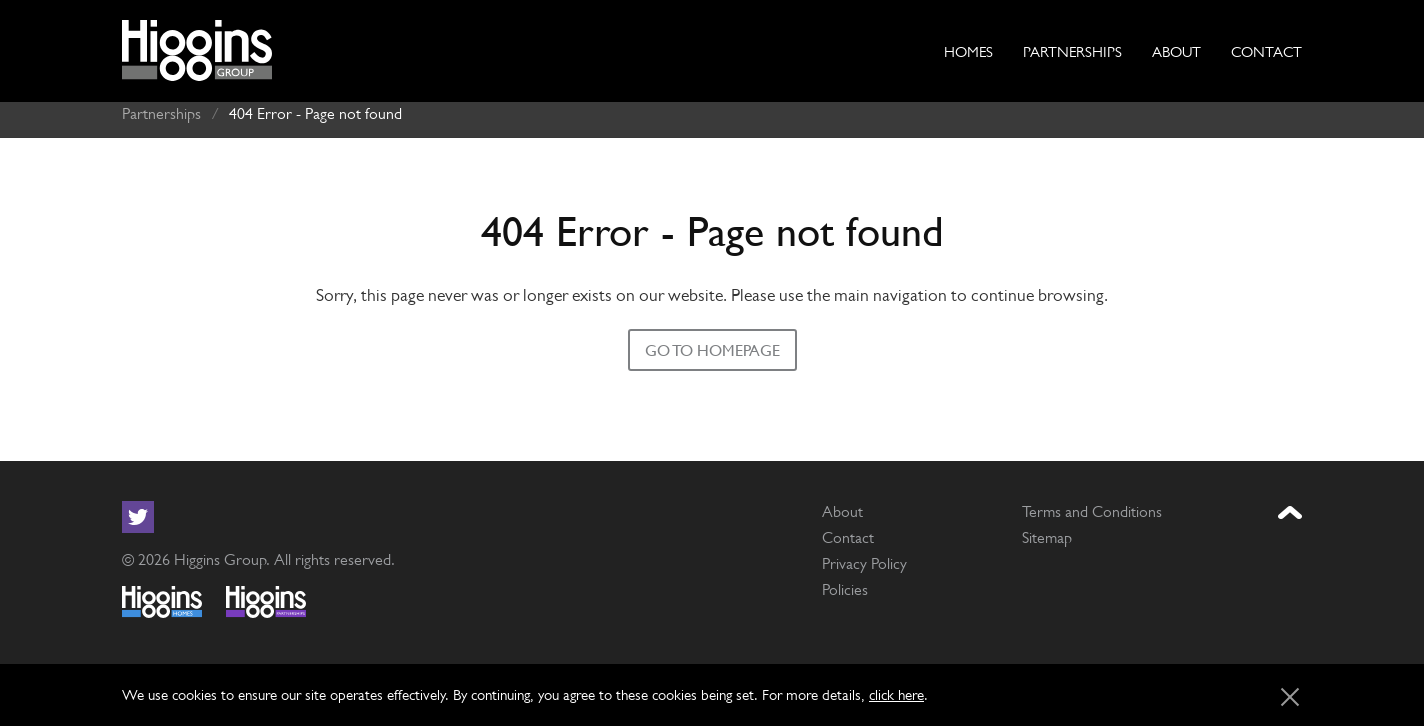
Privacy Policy (864, 556)
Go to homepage (712, 343)
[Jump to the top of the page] (1290, 506)
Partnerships (1072, 51)
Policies (845, 582)
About (1176, 51)
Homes (968, 51)
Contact (1266, 51)
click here (896, 694)
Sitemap (1047, 530)
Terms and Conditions (1092, 504)
